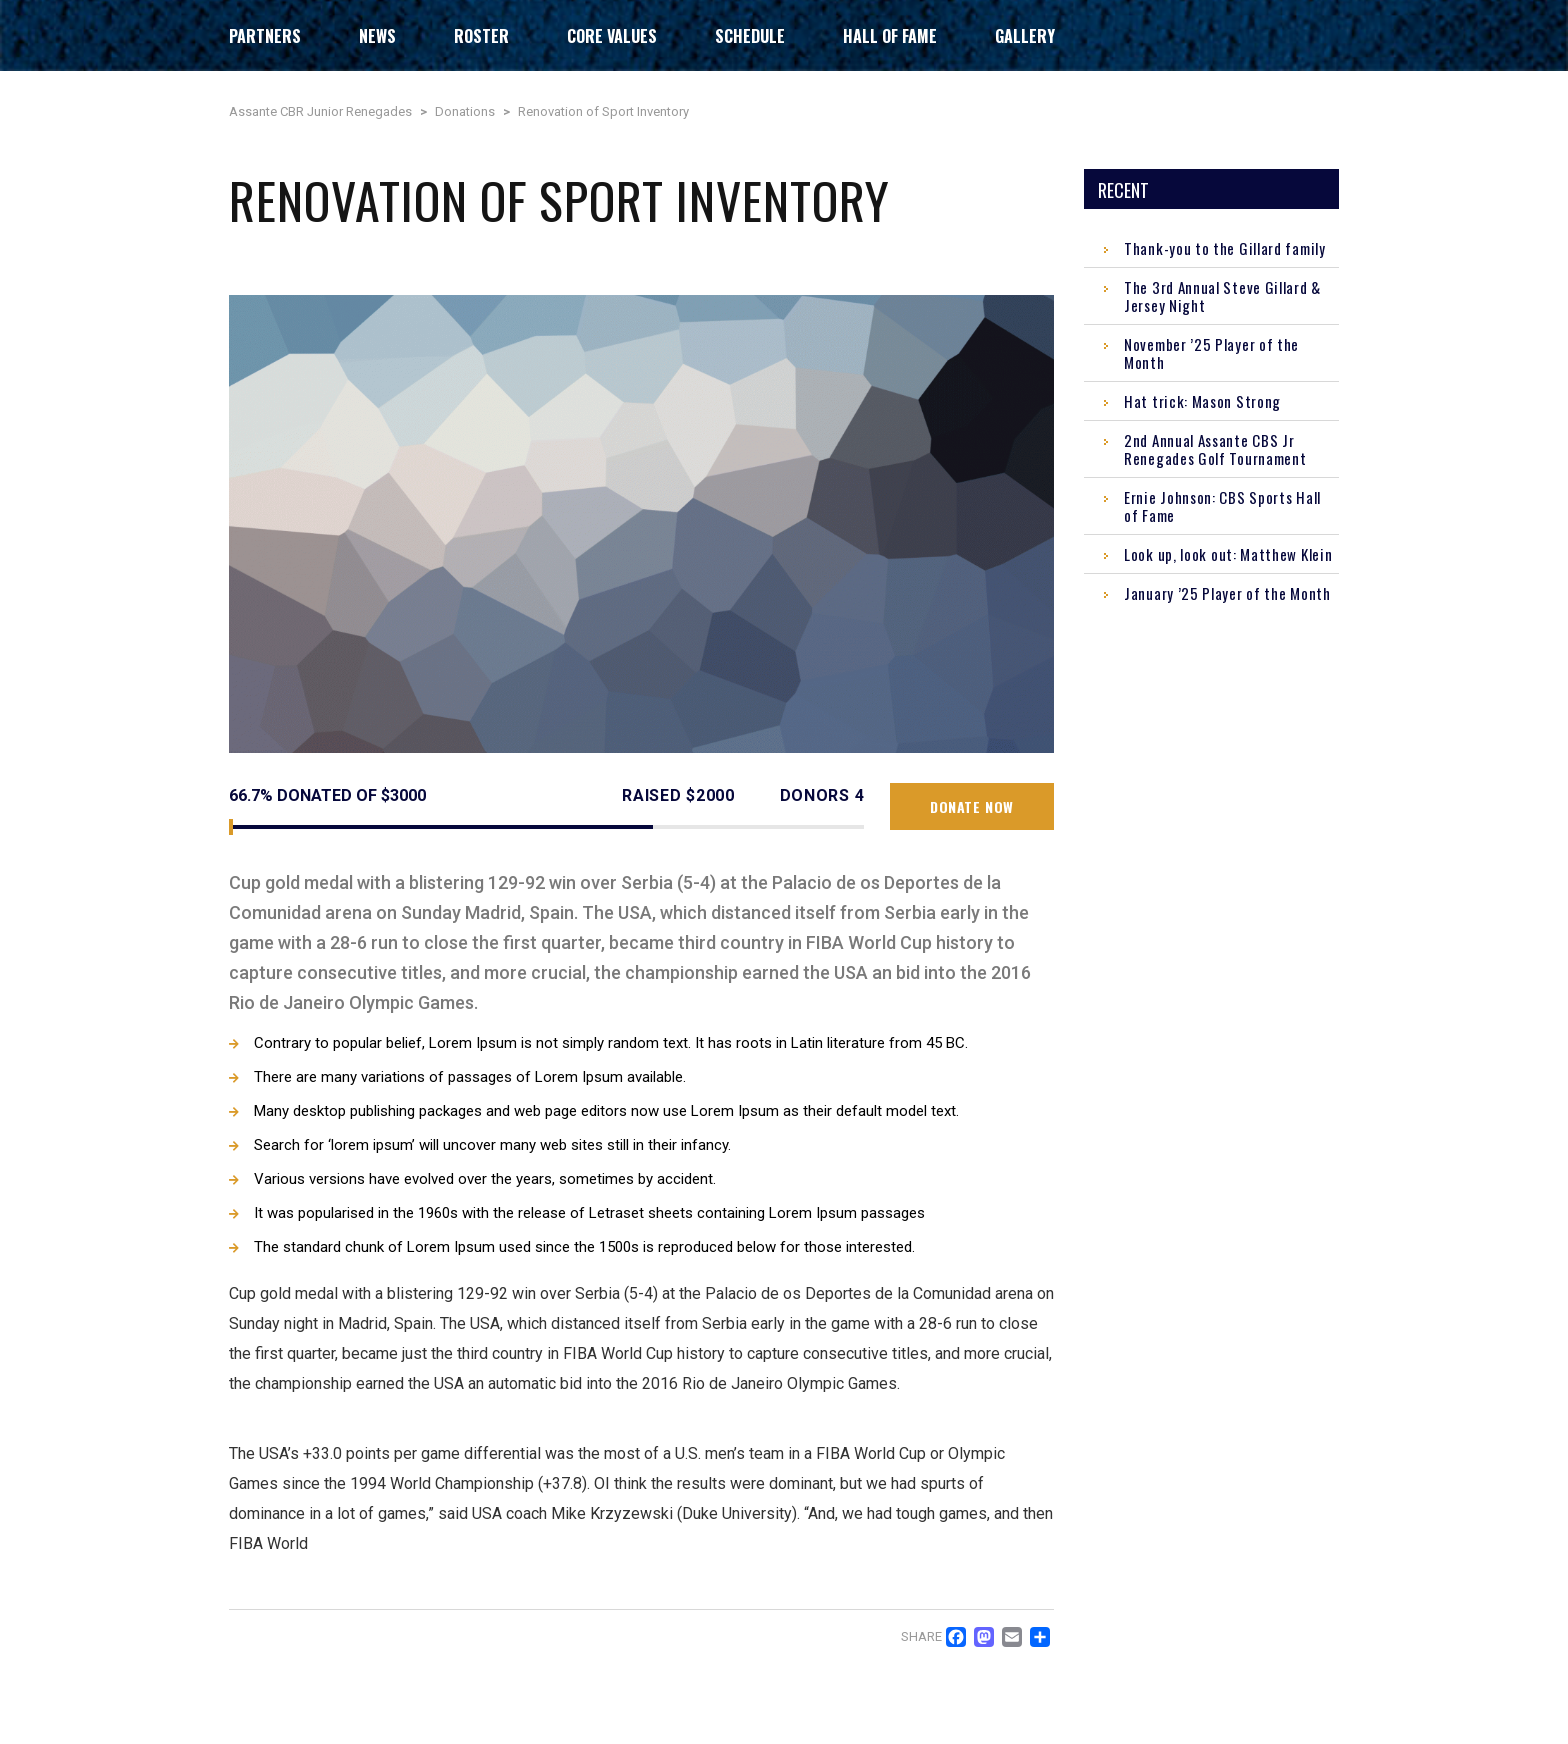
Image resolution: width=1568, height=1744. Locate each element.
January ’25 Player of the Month (1227, 593)
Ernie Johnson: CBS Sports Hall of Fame (1222, 506)
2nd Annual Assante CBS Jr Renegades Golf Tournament (1215, 449)
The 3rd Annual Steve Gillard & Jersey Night (1222, 296)
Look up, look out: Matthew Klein (1228, 554)
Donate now (972, 806)
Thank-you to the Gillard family (1225, 248)
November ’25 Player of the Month (1211, 353)
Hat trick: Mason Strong (1202, 401)
